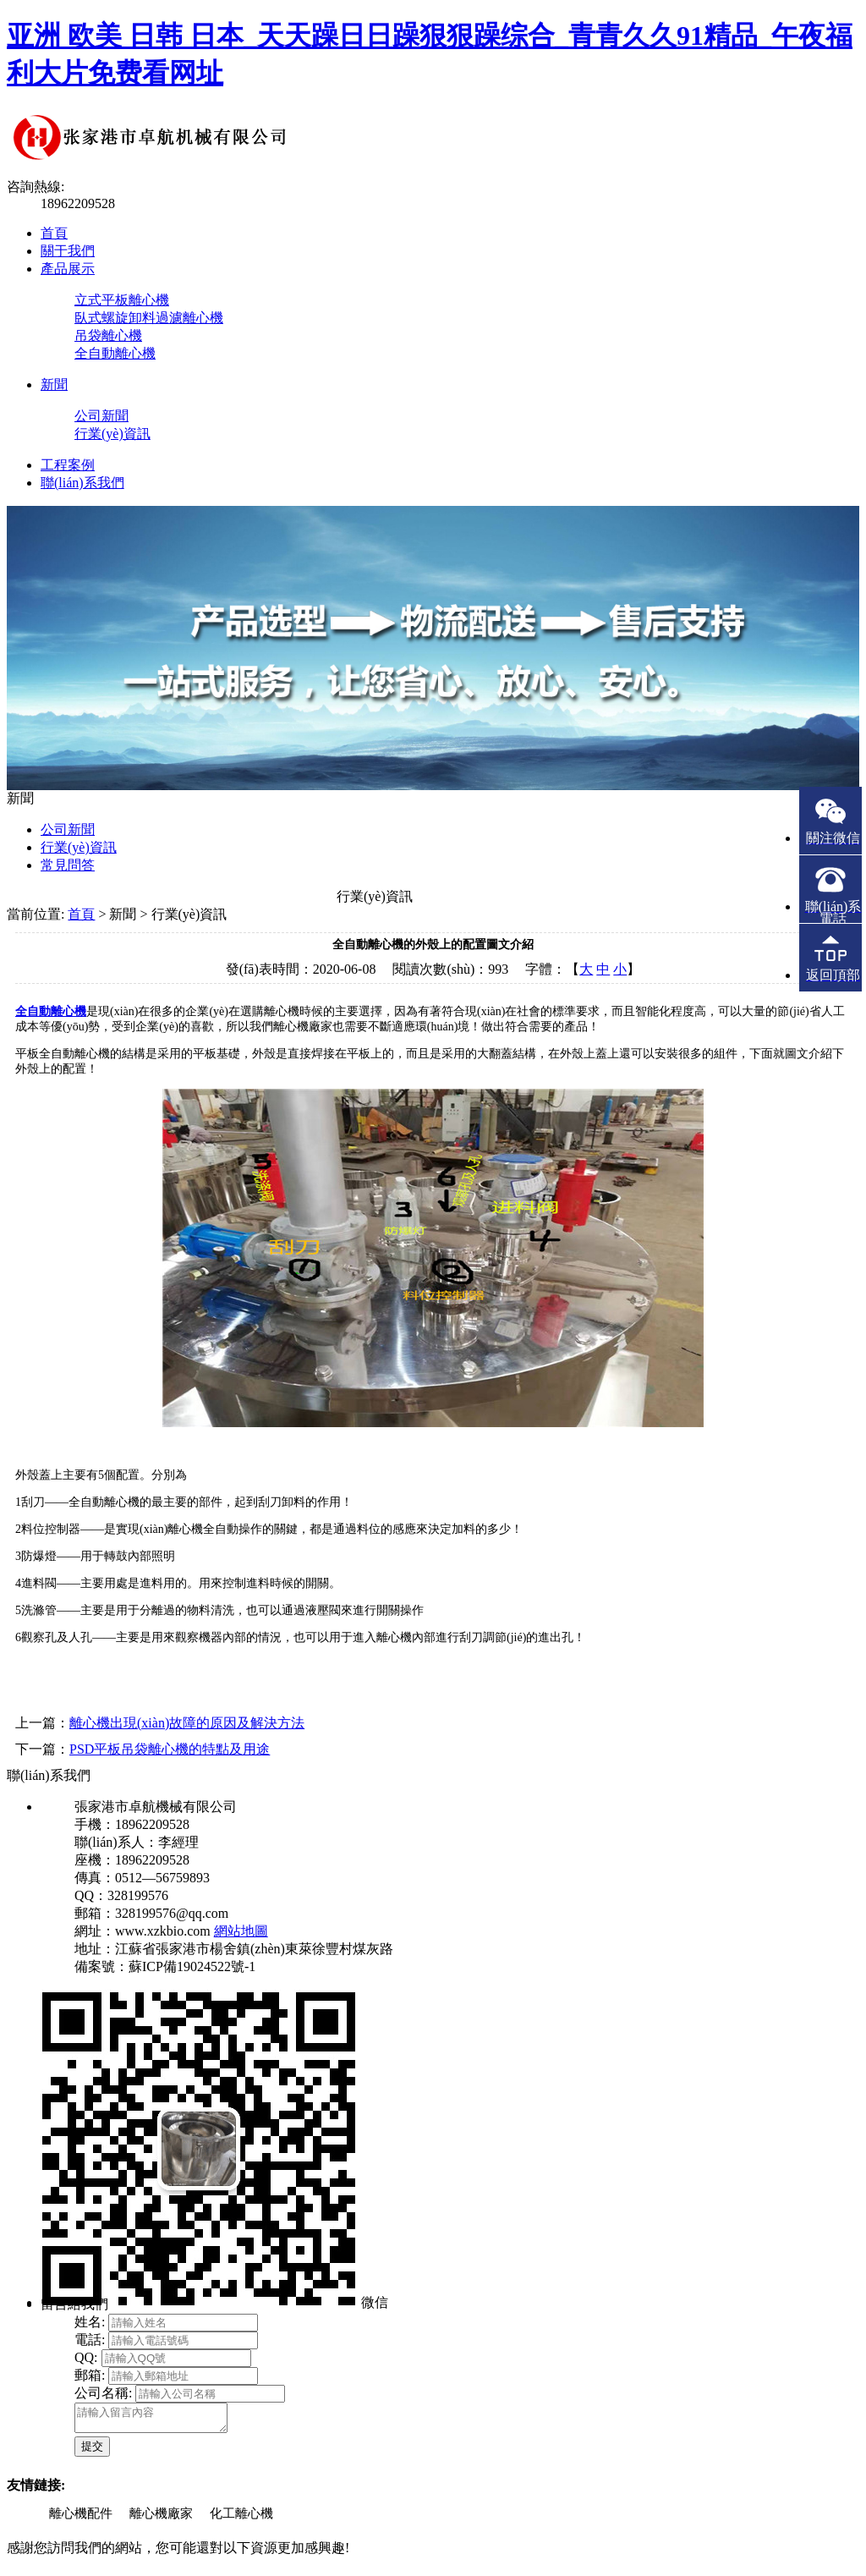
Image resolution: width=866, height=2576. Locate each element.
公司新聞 (101, 416)
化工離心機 (241, 2518)
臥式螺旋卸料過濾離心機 (148, 317)
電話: (89, 2339)
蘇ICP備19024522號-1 (192, 1966)
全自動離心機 (115, 353)
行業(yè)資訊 (112, 433)
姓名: (89, 2322)
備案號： (101, 1966)
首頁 (54, 233)
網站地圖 (241, 1931)
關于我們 (68, 251)
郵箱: (89, 2375)
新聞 (54, 384)
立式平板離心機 (121, 300)
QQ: (86, 2357)
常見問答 (68, 865)
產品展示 (68, 268)
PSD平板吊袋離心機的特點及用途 (169, 1749)
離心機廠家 (161, 2518)
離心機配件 (80, 2518)
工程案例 (68, 465)
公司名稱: (103, 2393)
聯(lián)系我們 (82, 482)
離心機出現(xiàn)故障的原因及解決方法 (186, 1723)
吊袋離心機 (108, 335)
